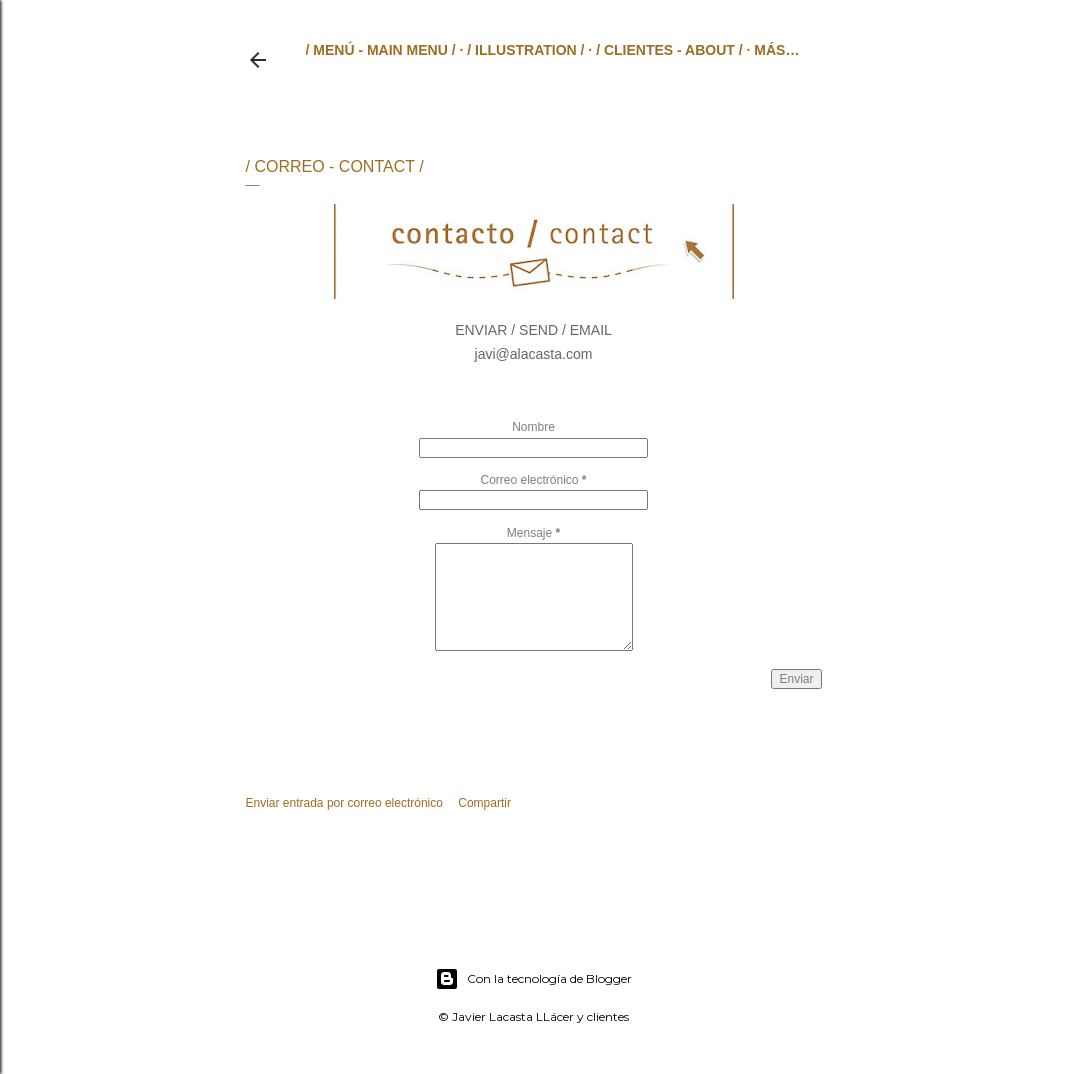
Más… (776, 50)
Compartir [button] (484, 803)
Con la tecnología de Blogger (533, 979)
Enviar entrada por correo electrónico (344, 803)
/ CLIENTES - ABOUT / (669, 50)
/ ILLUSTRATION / (525, 50)
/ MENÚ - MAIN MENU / (381, 50)
